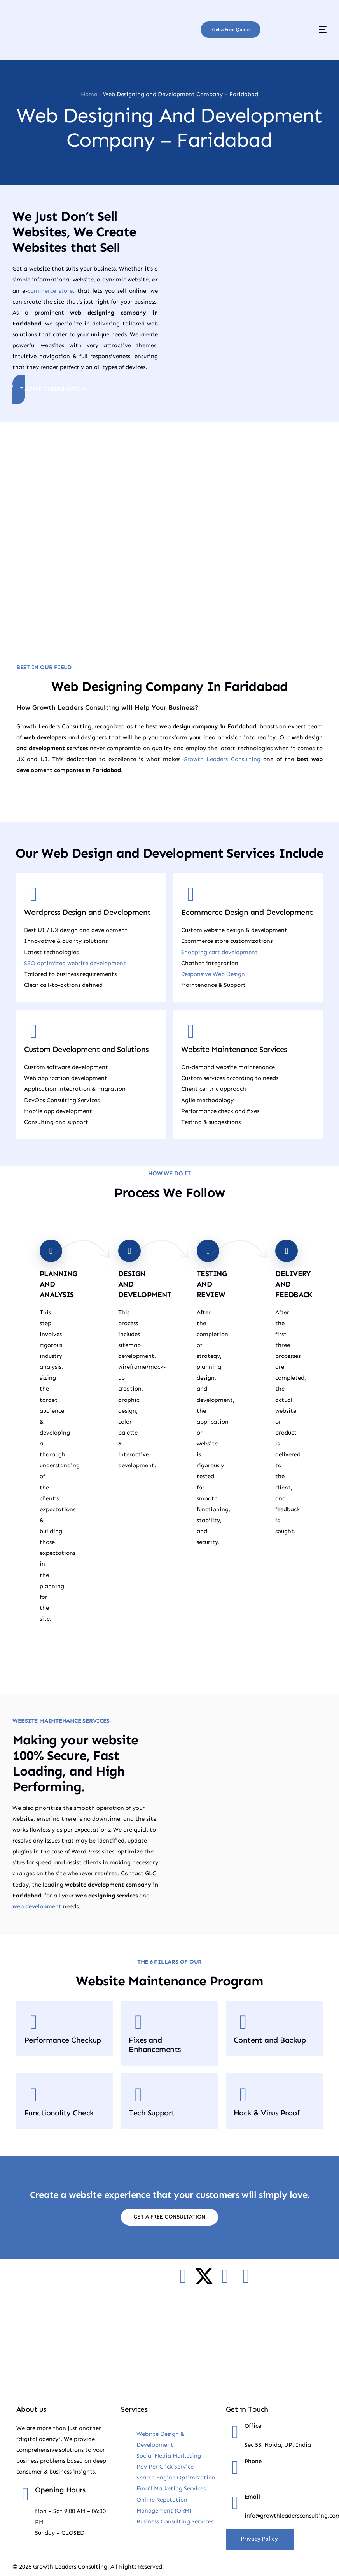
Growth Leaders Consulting (221, 758)
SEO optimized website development (75, 962)
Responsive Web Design (213, 973)
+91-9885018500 (266, 2479)
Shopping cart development (219, 951)
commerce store (50, 290)
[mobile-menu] (307, 29)
